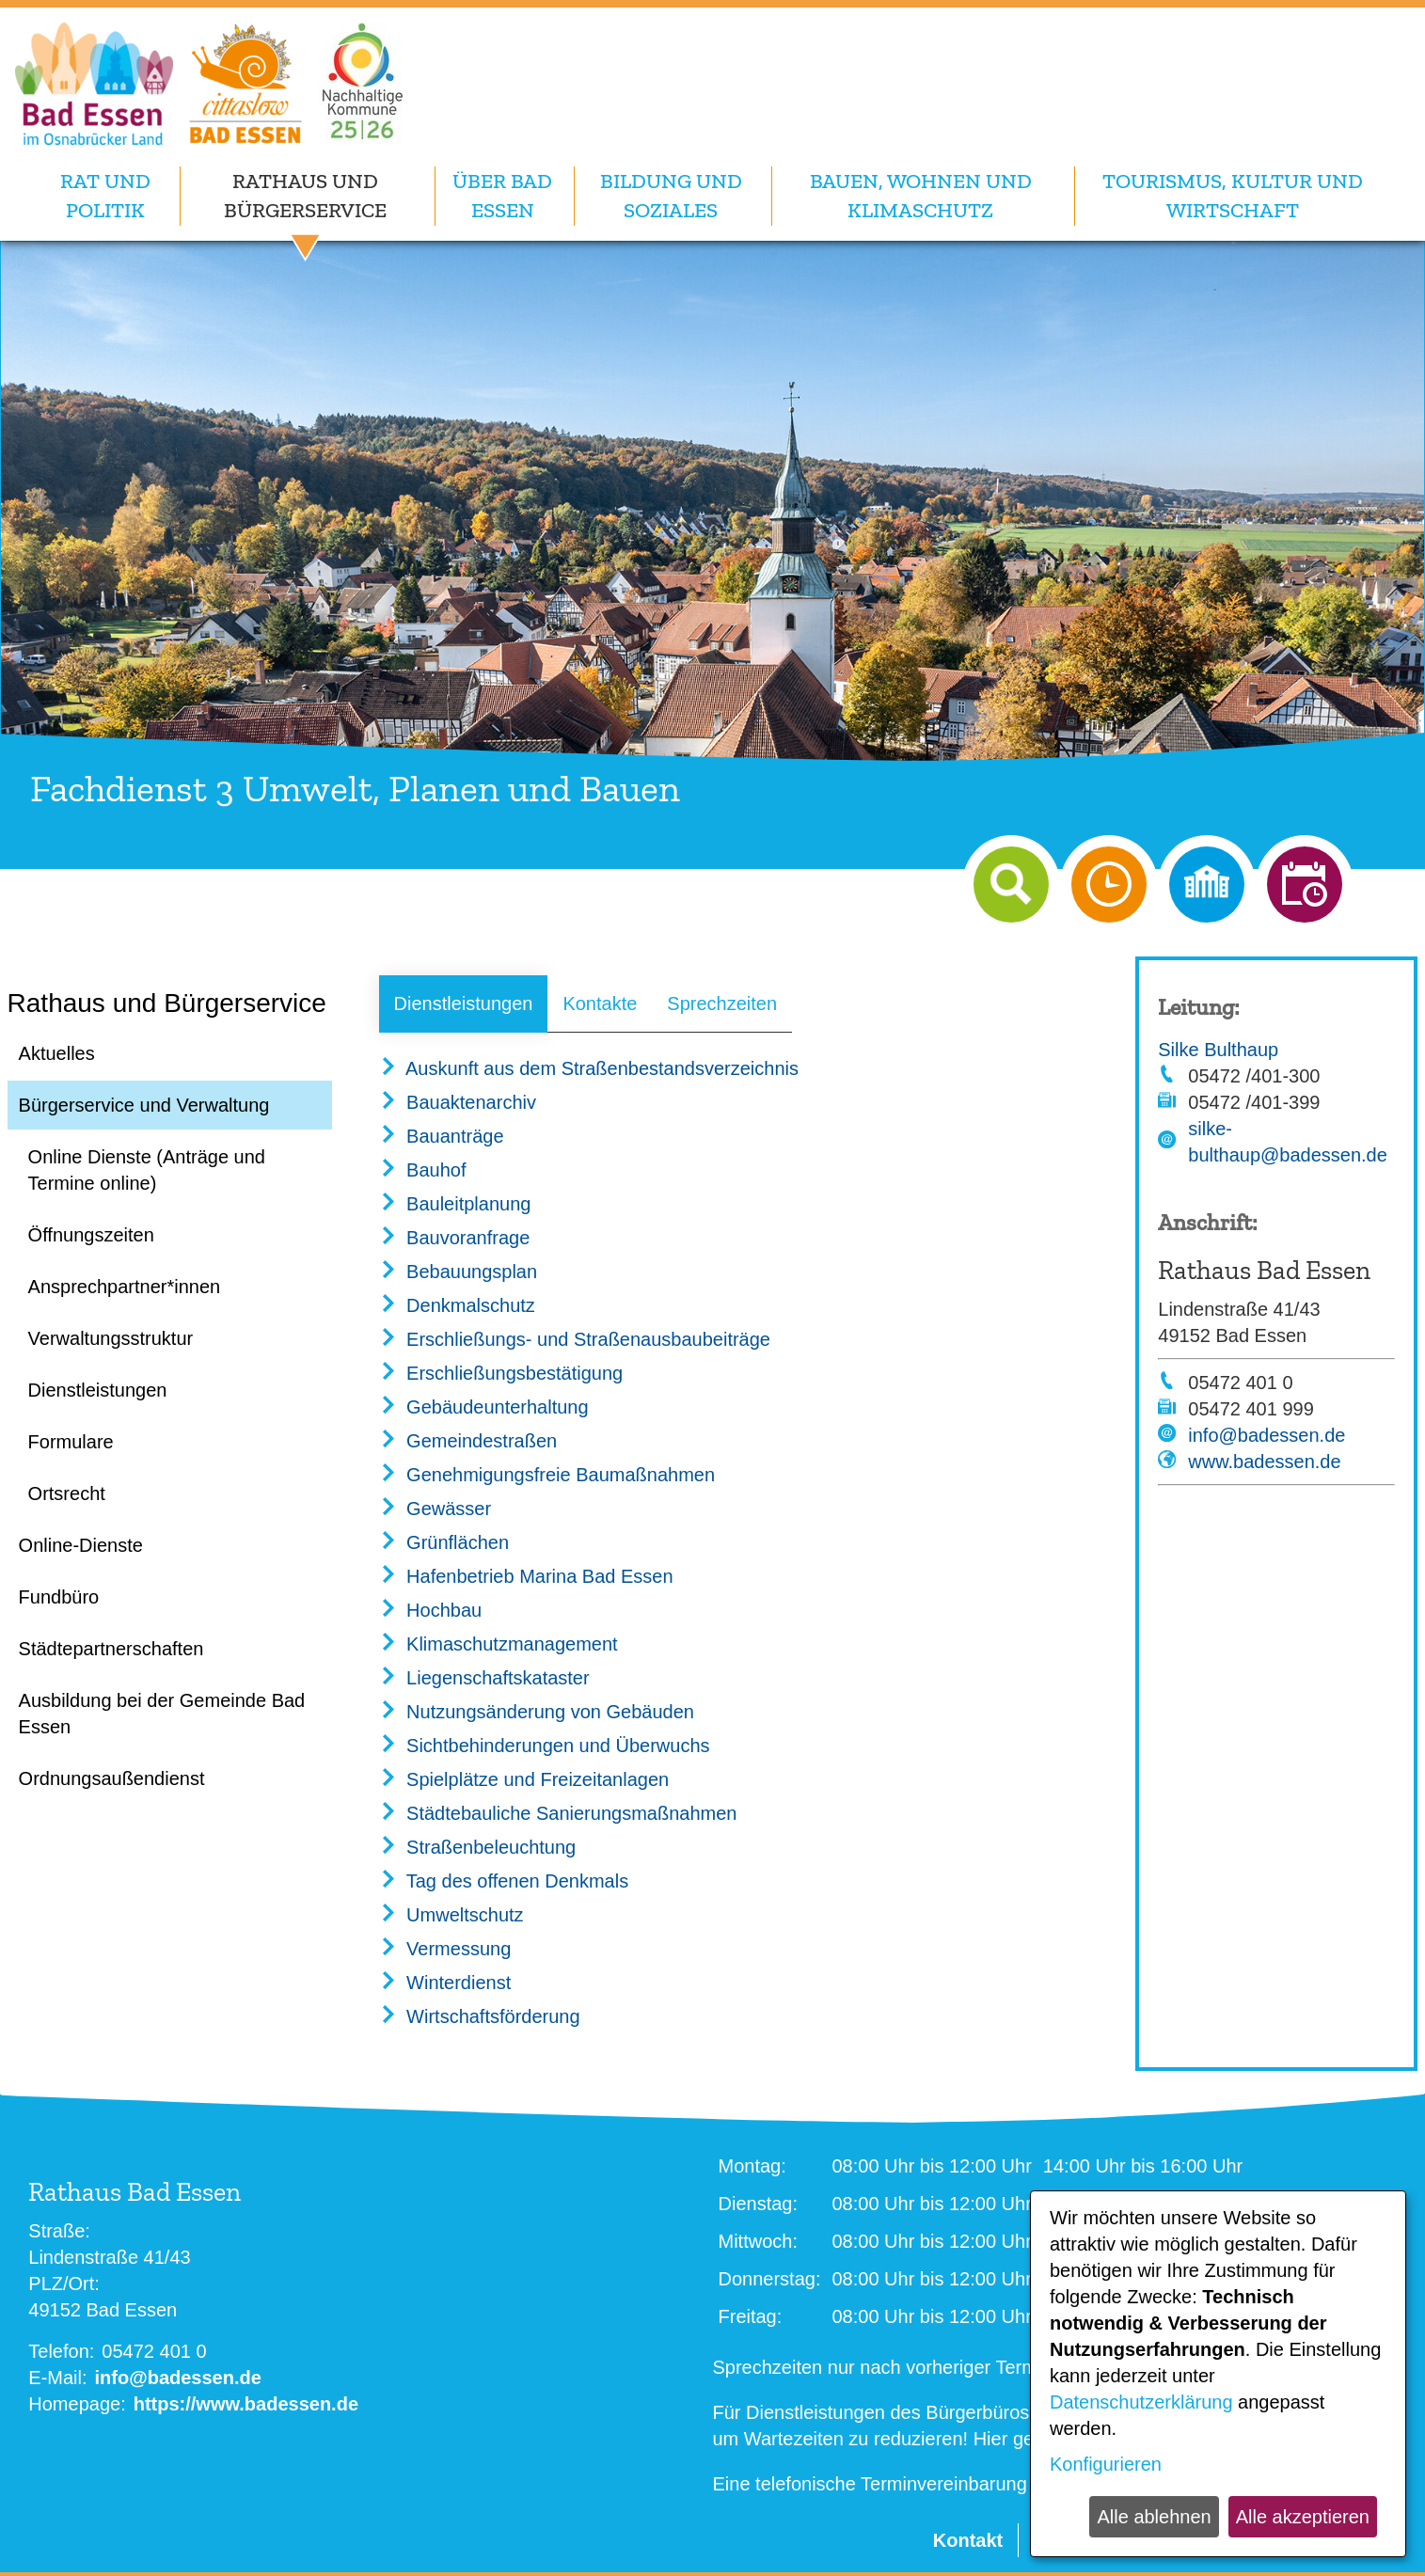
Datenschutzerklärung (1141, 2402)
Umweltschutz (451, 1914)
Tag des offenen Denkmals (504, 1881)
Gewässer (435, 1508)
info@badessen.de (1266, 1435)
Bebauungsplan (458, 1271)
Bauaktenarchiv (457, 1102)
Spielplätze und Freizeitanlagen (524, 1779)
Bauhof (423, 1170)
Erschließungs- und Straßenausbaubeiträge (574, 1339)
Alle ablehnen (1154, 2516)
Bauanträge (441, 1136)
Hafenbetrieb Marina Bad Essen (526, 1576)
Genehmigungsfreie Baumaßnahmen (547, 1474)
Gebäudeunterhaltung (484, 1407)
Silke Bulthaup (1218, 1049)
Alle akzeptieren (1303, 2516)
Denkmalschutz (457, 1305)
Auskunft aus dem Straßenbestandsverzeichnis (589, 1068)
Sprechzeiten (722, 1003)
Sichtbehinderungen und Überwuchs (544, 1745)
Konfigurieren (1106, 2464)
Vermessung (445, 1948)
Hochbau (431, 1610)
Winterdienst (445, 1982)
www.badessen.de (1264, 1461)
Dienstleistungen (463, 1003)
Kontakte (599, 1003)
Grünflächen (444, 1542)
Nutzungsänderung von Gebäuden (536, 1711)
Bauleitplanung (455, 1203)
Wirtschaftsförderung (479, 2016)
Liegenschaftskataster (484, 1677)
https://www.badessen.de (246, 2404)
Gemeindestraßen (468, 1440)
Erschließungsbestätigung (501, 1373)
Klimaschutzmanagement (498, 1644)
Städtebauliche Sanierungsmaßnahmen (558, 1813)
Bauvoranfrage (454, 1237)
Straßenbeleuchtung (478, 1847)
